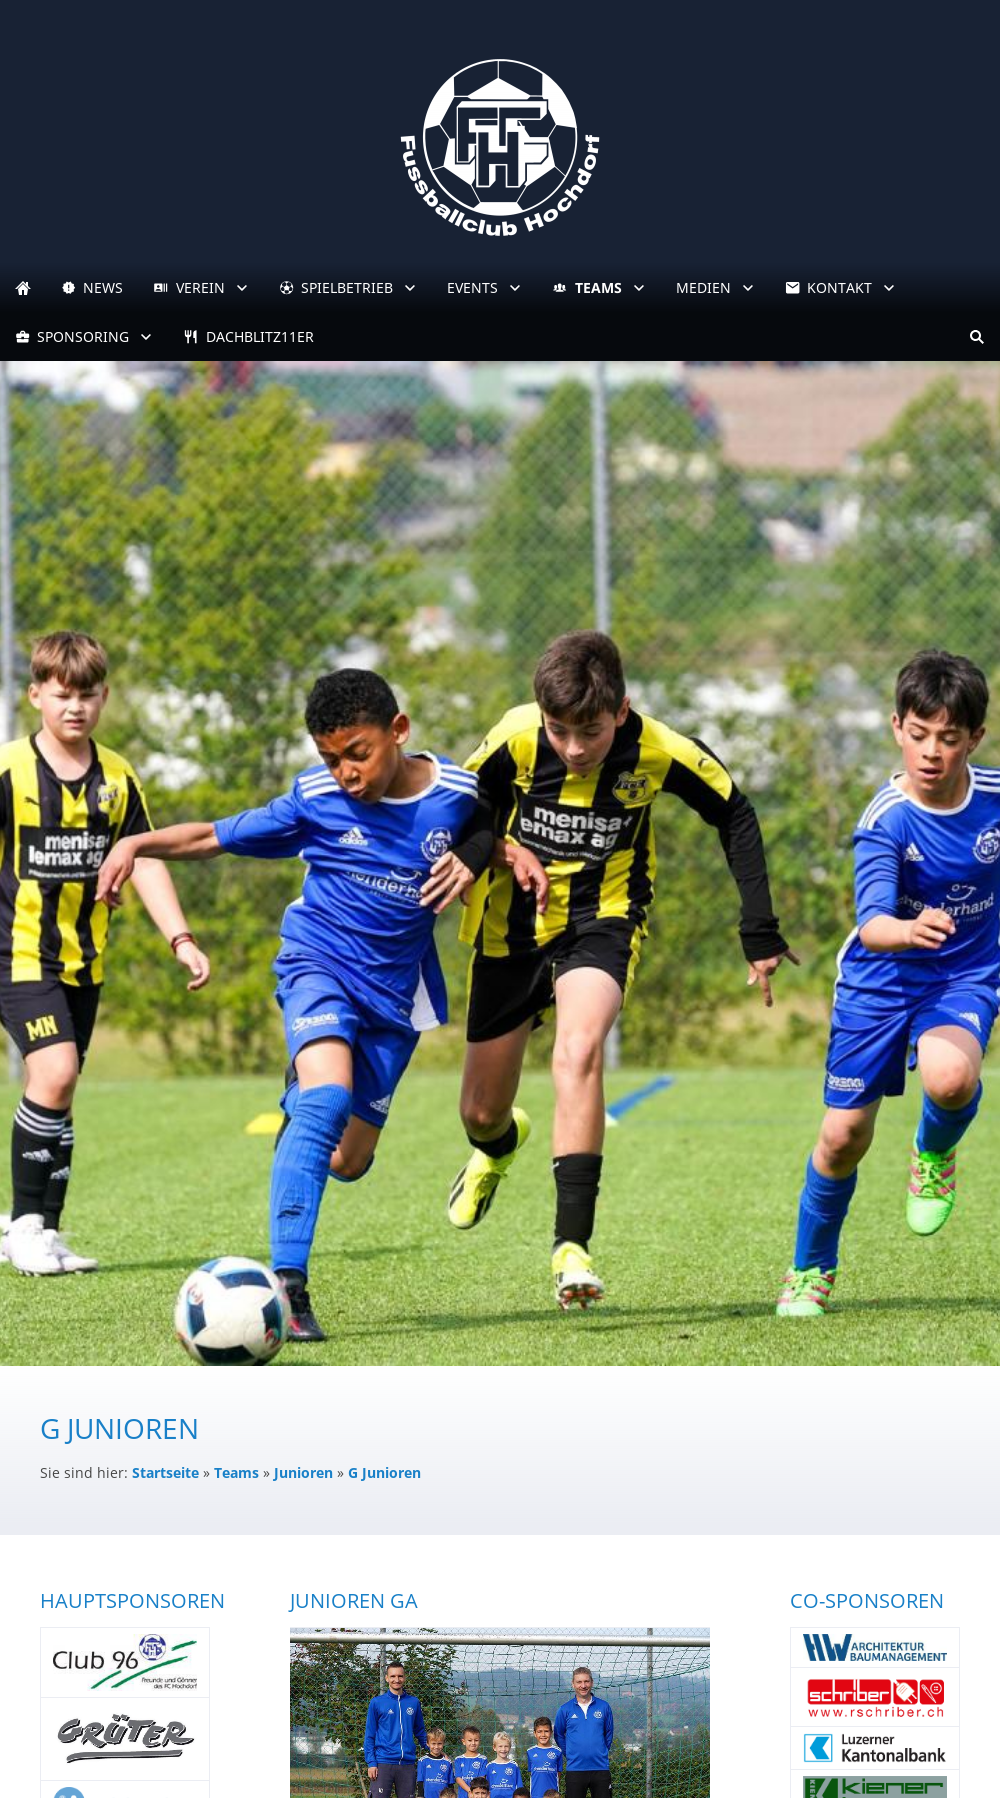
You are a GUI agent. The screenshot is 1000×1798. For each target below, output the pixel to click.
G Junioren (384, 1472)
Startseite (165, 1472)
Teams (236, 1472)
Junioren (303, 1472)
